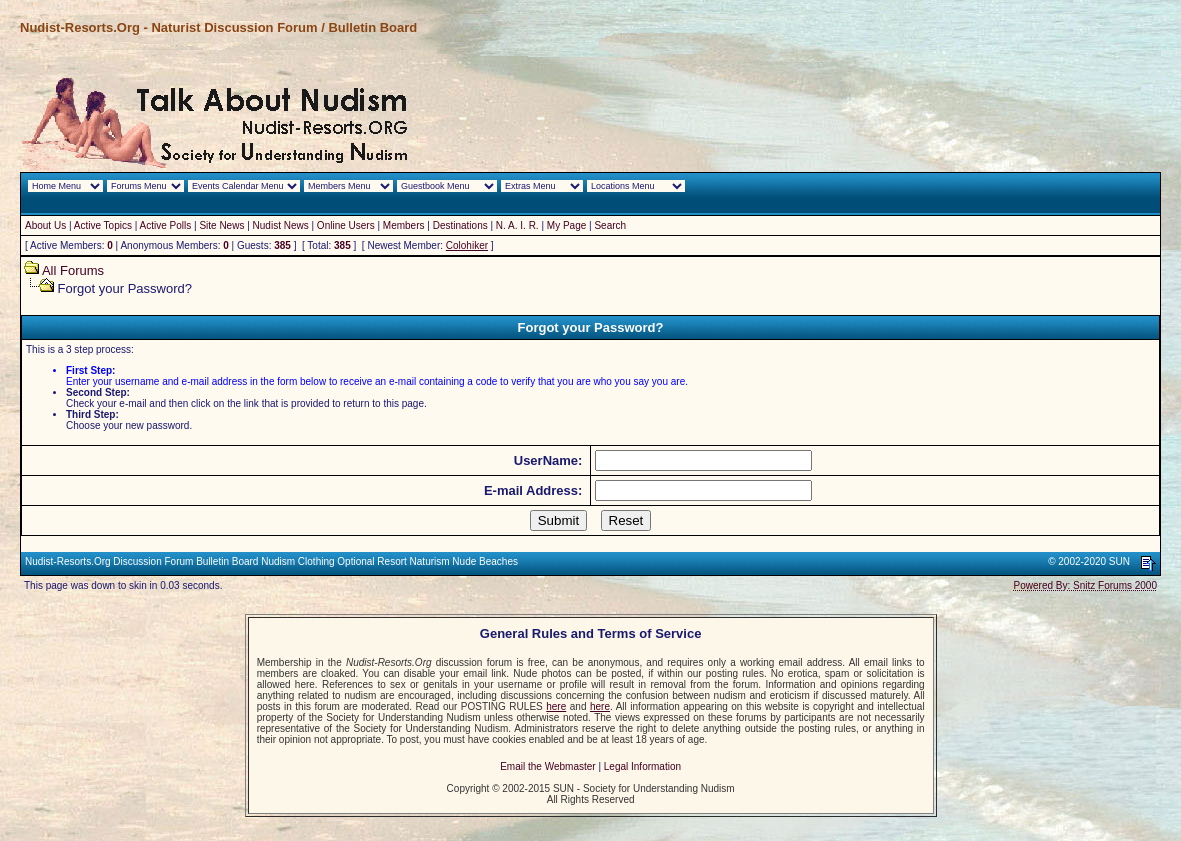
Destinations (460, 225)
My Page (566, 225)
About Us (45, 225)
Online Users (346, 225)
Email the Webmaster (547, 766)
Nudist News (281, 225)
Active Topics (103, 225)
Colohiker (467, 245)
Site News (221, 225)
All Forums (73, 270)
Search (610, 225)
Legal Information (642, 766)
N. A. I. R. (517, 225)
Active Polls (166, 225)
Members (404, 225)
